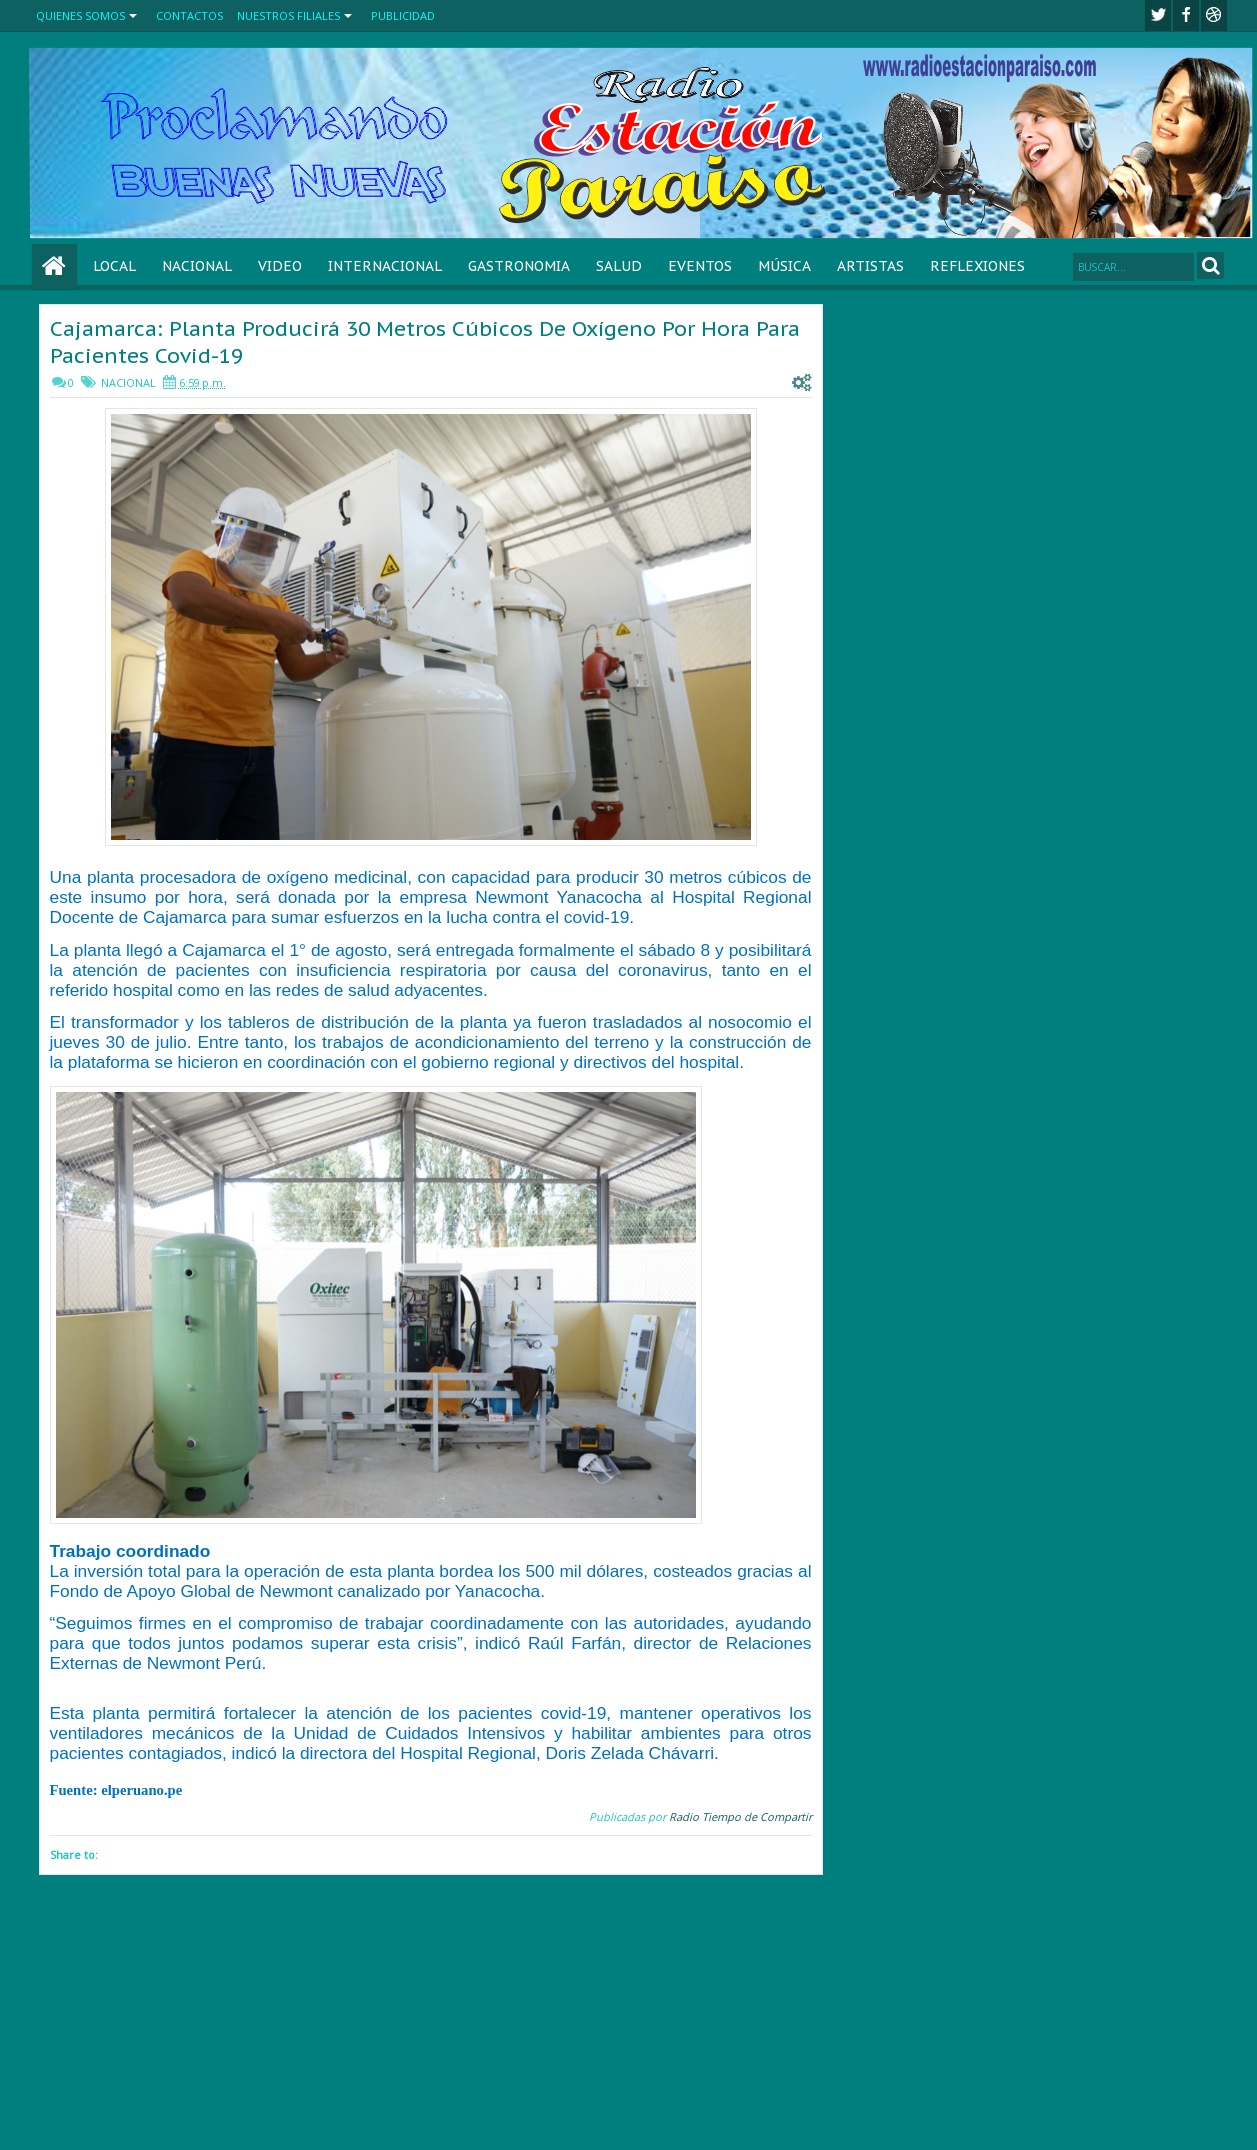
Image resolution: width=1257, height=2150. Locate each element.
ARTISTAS (870, 266)
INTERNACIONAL (385, 266)
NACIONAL (197, 266)
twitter (1158, 15)
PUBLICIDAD (403, 15)
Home (54, 266)
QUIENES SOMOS (80, 15)
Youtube (1214, 15)
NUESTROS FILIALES (288, 15)
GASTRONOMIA (519, 266)
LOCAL (114, 266)
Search (1210, 265)
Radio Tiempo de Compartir (740, 1816)
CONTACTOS (189, 15)
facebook (1186, 15)
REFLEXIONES (977, 266)
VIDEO (280, 266)
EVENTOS (700, 266)
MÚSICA (784, 266)
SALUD (619, 266)
